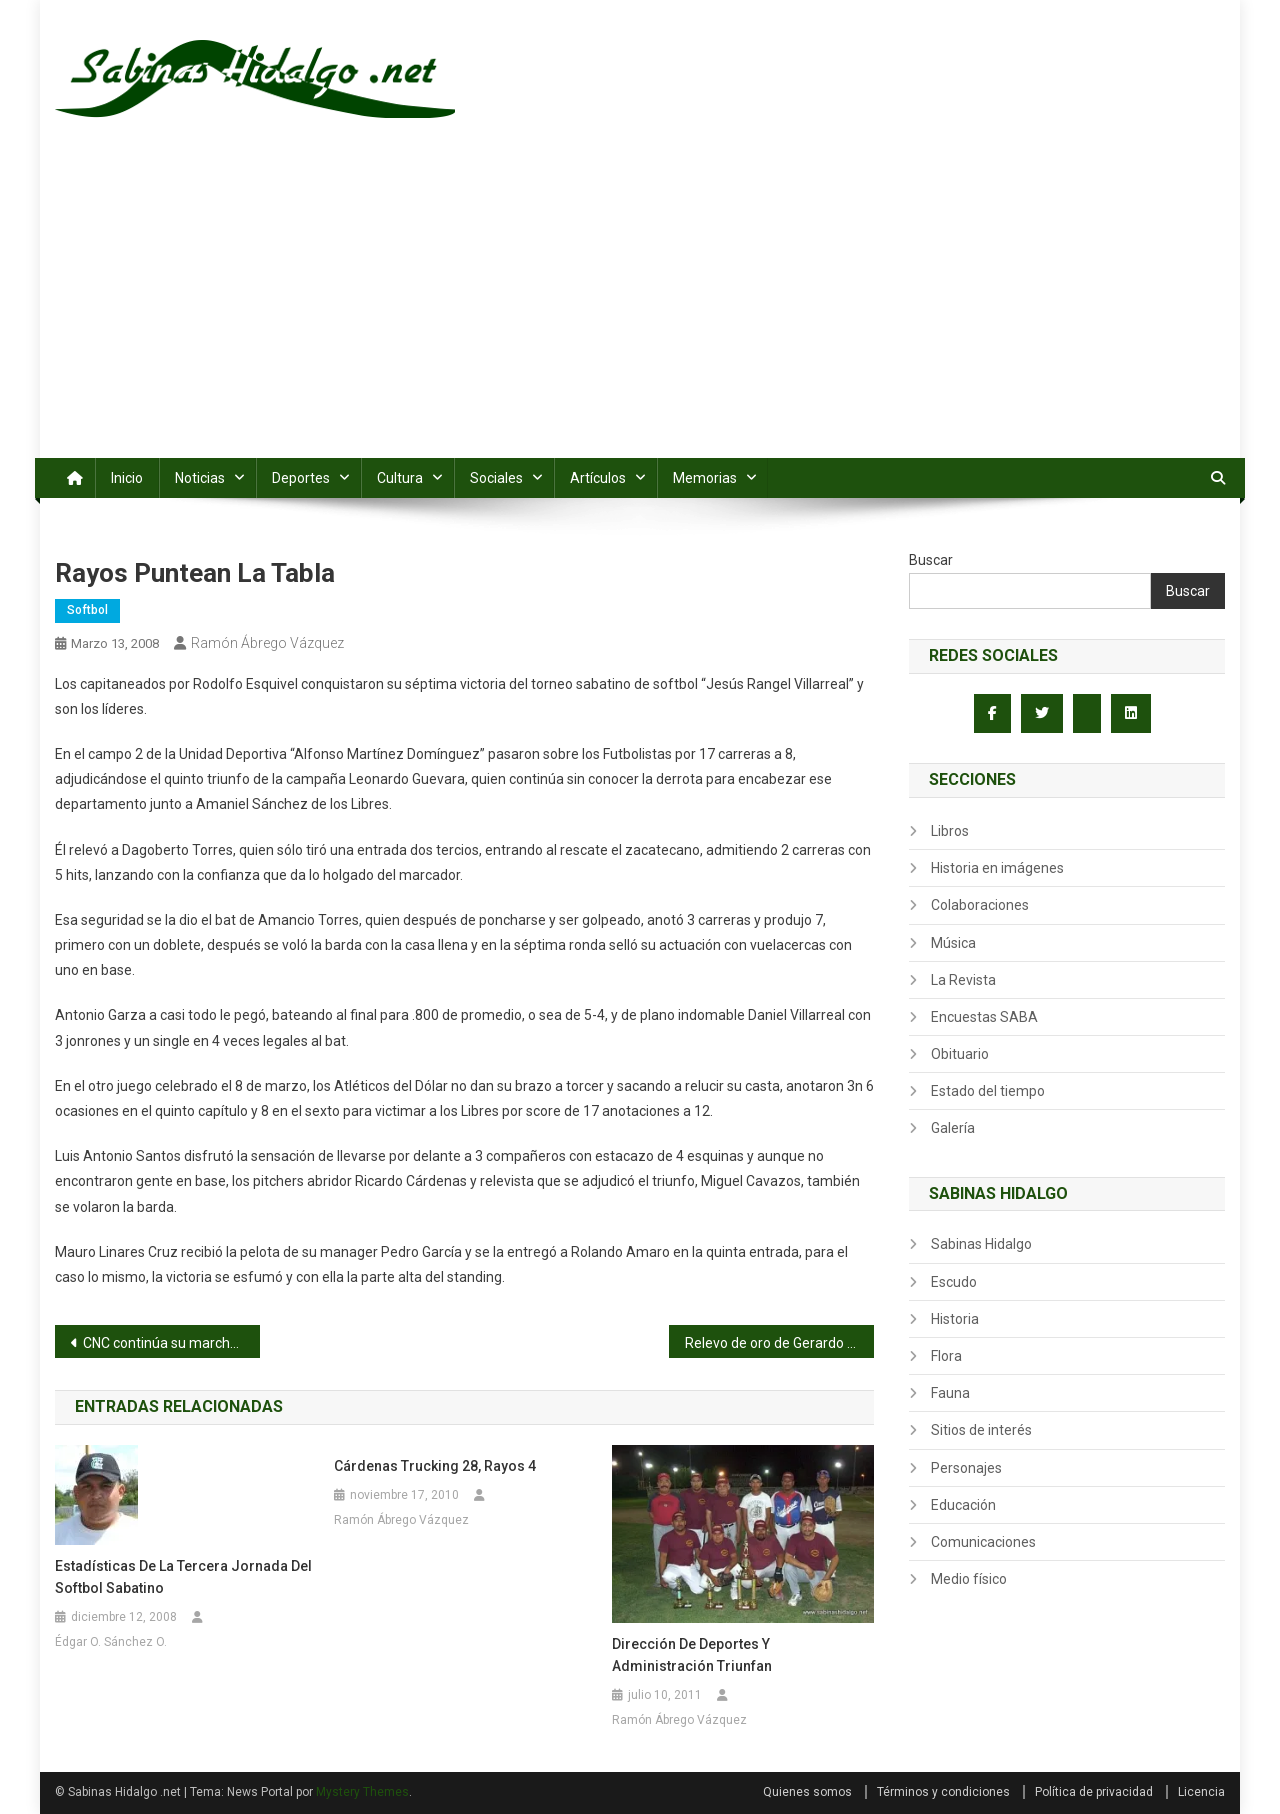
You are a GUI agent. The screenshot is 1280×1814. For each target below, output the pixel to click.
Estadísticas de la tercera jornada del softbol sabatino (183, 1577)
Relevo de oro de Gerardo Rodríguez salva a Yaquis (779, 1343)
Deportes (301, 478)
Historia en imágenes (997, 868)
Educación (963, 1505)
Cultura (400, 478)
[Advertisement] (640, 308)
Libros (950, 831)
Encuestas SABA (984, 1017)
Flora (946, 1356)
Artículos (598, 478)
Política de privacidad (1094, 1792)
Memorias (705, 478)
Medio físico (969, 1579)
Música (953, 943)
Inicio (127, 478)
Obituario (960, 1054)
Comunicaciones (983, 1542)
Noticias (200, 478)
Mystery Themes (362, 1792)
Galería (953, 1128)
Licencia (1201, 1792)
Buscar (931, 560)
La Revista (963, 980)
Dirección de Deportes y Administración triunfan (692, 1655)
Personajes (966, 1468)
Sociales (496, 478)
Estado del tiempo (988, 1091)
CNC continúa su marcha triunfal (171, 1343)
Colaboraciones (980, 905)
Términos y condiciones (943, 1792)
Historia (955, 1319)
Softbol (87, 610)
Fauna (950, 1393)
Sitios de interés (981, 1430)
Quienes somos (807, 1792)
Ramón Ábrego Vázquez (267, 643)
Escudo (954, 1282)
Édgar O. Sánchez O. (111, 1642)
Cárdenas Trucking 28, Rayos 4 (435, 1466)
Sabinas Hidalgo (981, 1244)
